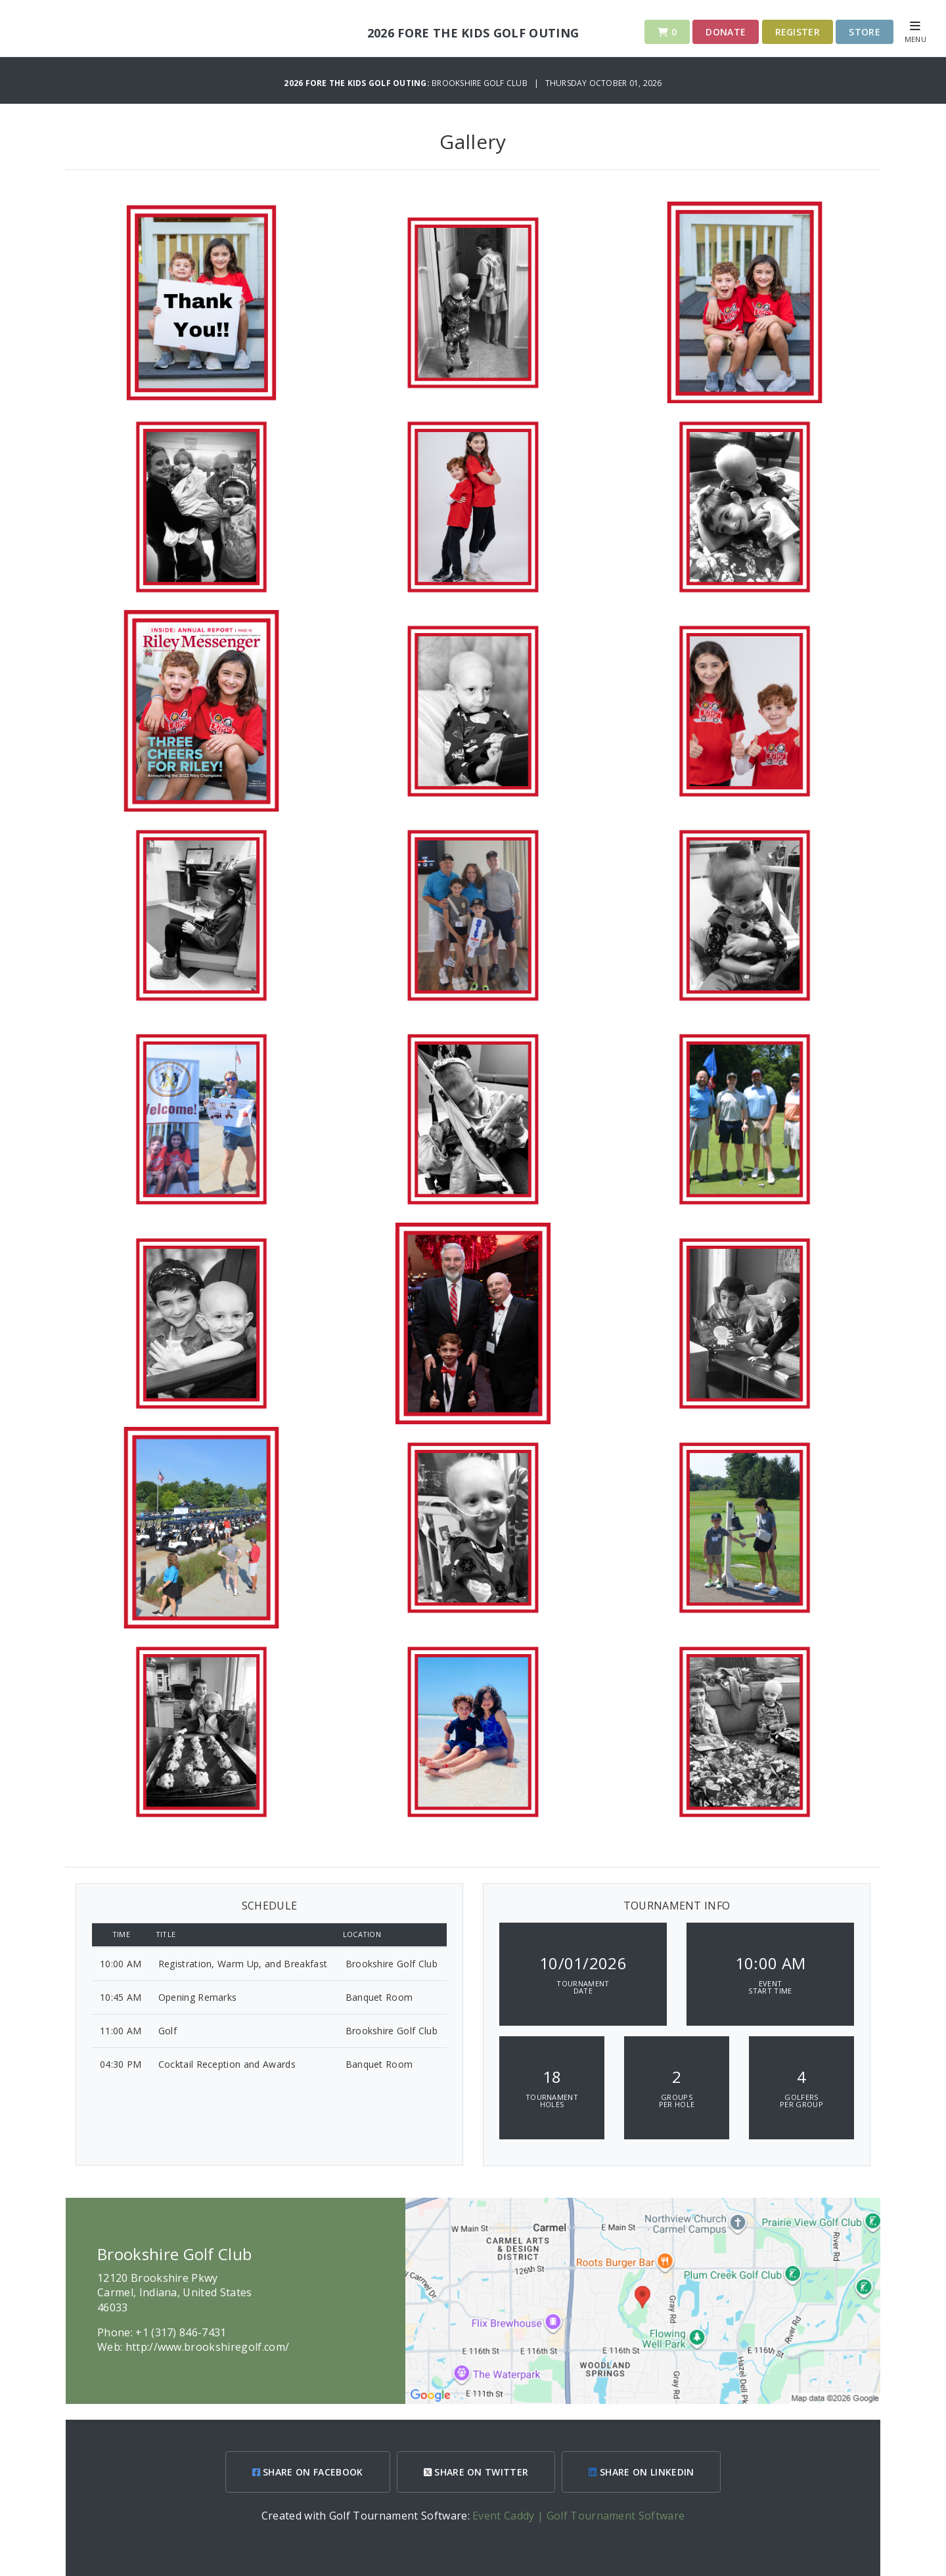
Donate (726, 32)
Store (864, 32)
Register (798, 32)
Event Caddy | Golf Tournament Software (578, 2515)
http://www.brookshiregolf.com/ (207, 2347)
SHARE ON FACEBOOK (307, 2472)
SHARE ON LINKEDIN (641, 2472)
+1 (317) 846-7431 (180, 2332)
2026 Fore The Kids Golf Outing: (358, 83)
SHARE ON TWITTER (476, 2472)
